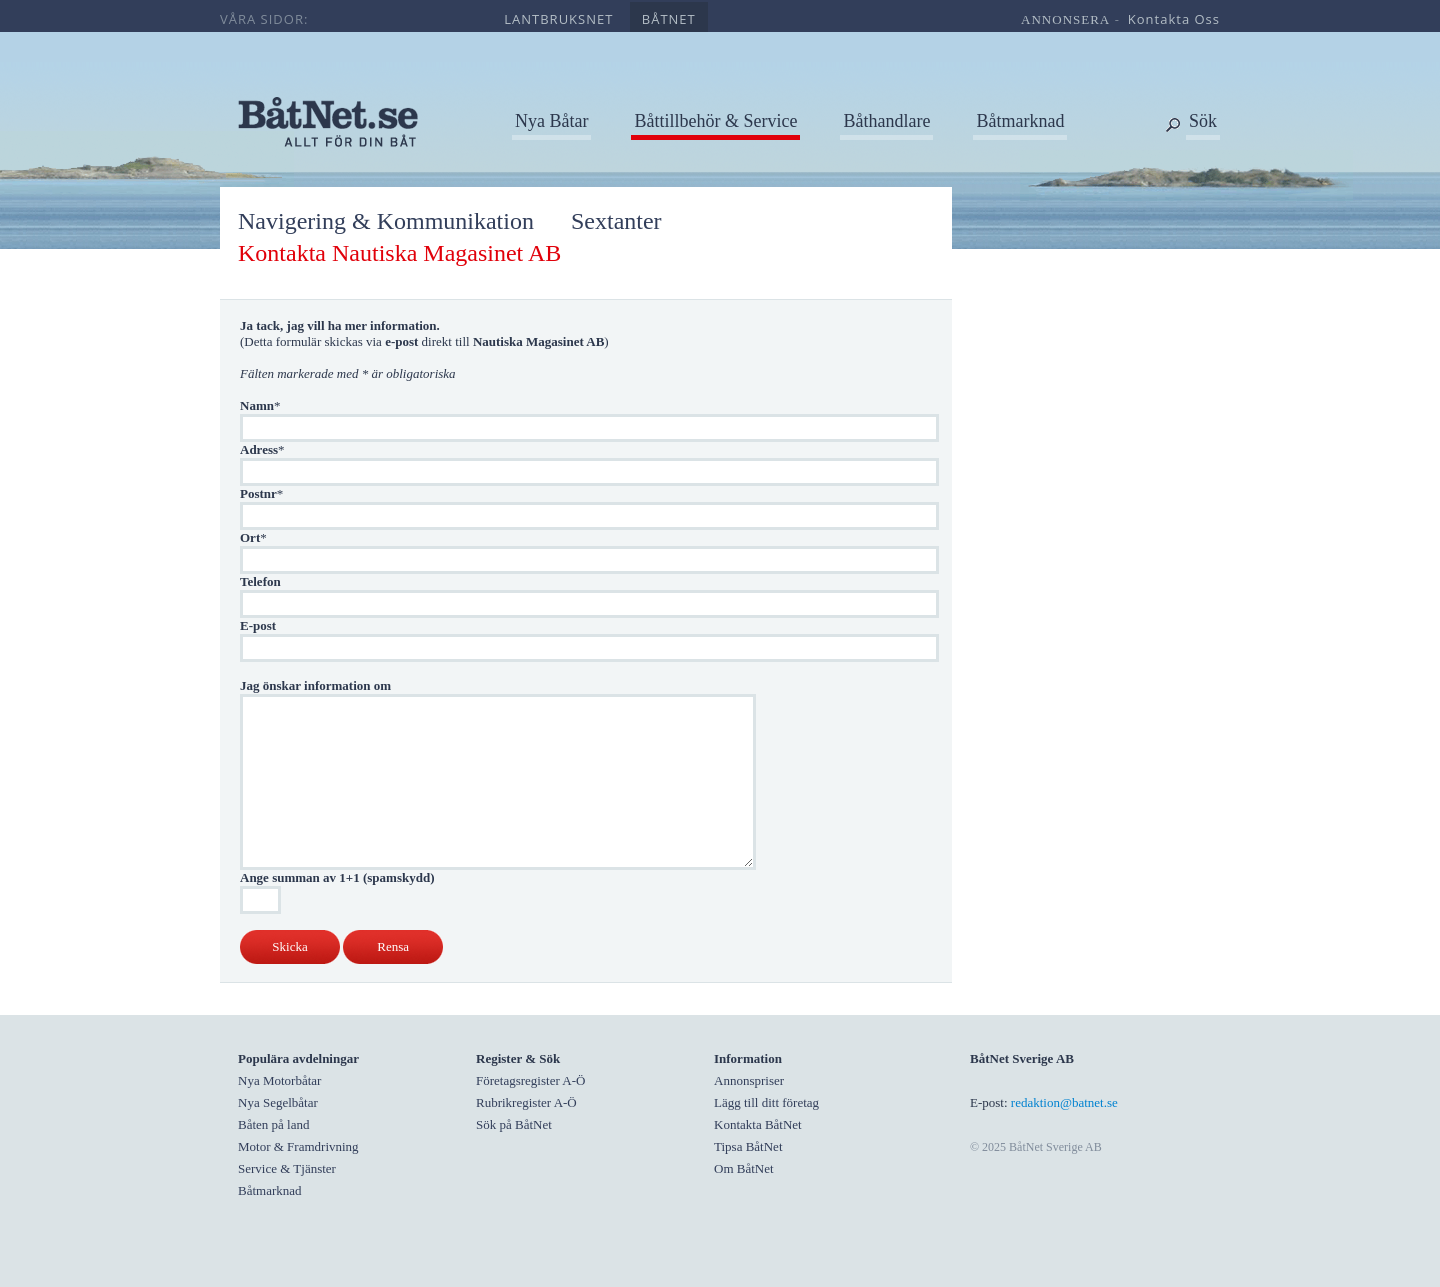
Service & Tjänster (287, 1168)
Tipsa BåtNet (748, 1146)
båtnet (669, 19)
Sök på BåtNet (514, 1124)
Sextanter (616, 221)
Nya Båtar (551, 121)
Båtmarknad (1020, 121)
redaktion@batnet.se (1064, 1102)
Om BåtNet (744, 1168)
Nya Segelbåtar (278, 1102)
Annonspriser (749, 1080)
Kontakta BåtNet (758, 1124)
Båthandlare (886, 121)
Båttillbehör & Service (715, 121)
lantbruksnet (558, 19)
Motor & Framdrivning (298, 1146)
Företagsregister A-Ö (530, 1080)
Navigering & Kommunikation (386, 221)
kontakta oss (1174, 19)
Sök (1203, 121)
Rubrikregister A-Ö (526, 1102)
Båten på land (273, 1124)
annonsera (1065, 19)
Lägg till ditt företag (766, 1102)
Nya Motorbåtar (279, 1080)
